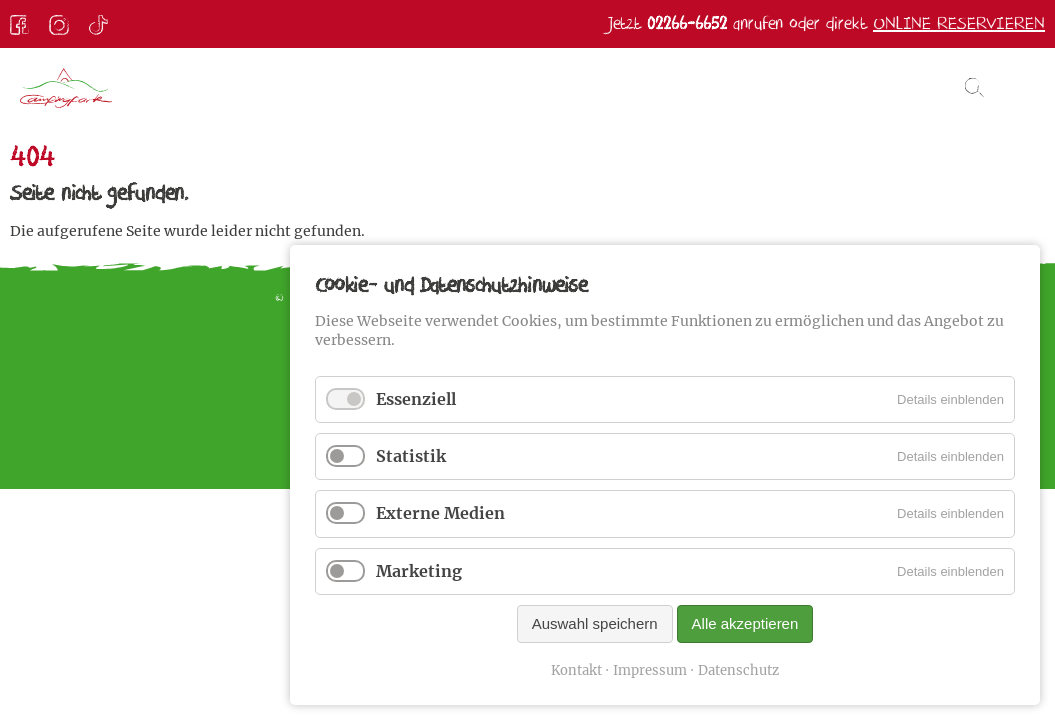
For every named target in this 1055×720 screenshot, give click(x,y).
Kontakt (576, 670)
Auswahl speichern (595, 623)
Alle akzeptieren (745, 623)
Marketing (419, 571)
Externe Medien (440, 513)
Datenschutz (738, 670)
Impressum (650, 670)
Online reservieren (959, 23)
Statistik (411, 456)
